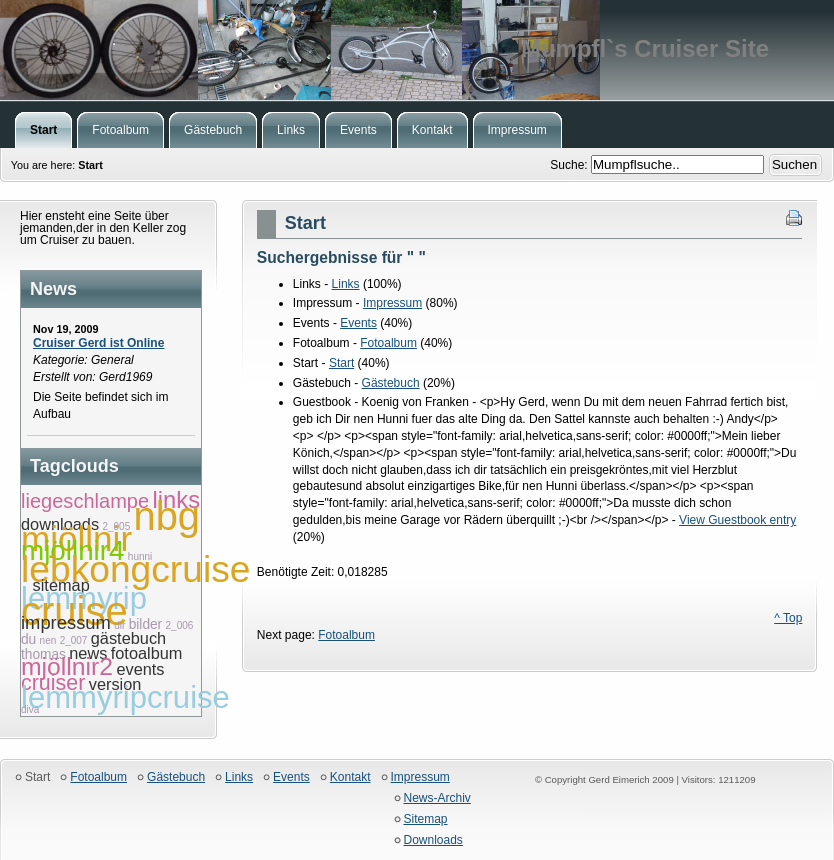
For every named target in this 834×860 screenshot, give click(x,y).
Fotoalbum (388, 343)
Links (346, 284)
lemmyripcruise (125, 697)
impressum (66, 622)
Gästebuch (391, 383)
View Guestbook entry (737, 520)
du (28, 639)
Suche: (570, 165)
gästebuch (128, 638)
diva (30, 709)
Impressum (392, 303)
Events (358, 323)
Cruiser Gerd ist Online (98, 343)
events (140, 669)
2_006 (180, 625)
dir (119, 625)
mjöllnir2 (67, 666)
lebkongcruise (135, 569)
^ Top (788, 618)
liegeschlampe (85, 501)
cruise (74, 611)
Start (341, 363)
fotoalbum (147, 653)
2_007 (74, 640)
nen (48, 640)
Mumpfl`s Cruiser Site (417, 50)
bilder (146, 624)
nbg (167, 516)
